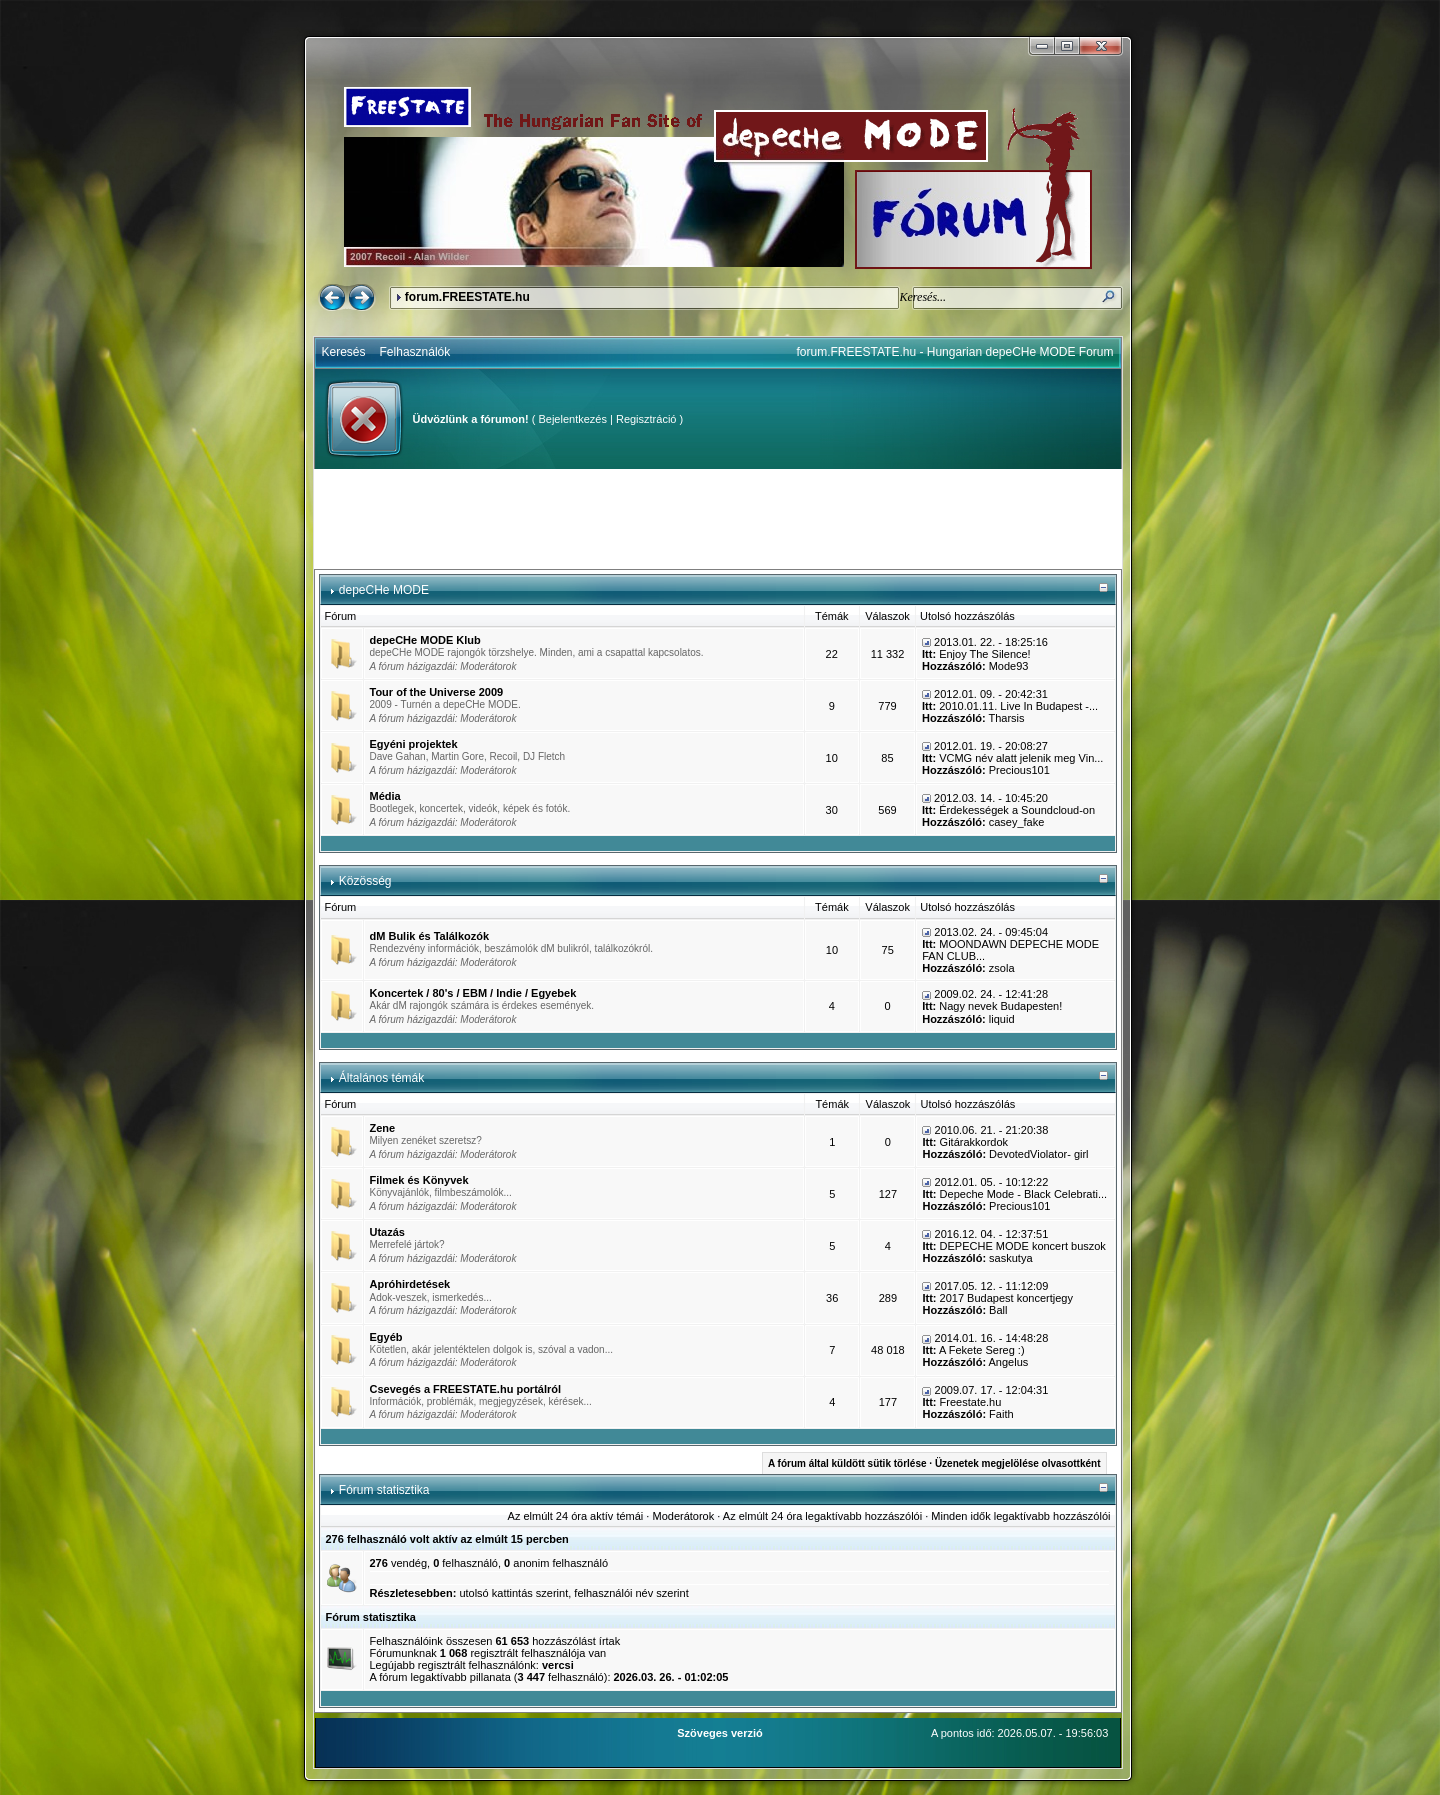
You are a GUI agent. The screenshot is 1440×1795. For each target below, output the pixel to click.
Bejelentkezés (572, 419)
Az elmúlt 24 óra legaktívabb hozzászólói (822, 1516)
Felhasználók (415, 352)
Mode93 (1009, 666)
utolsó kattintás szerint (513, 1593)
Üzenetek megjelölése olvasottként (1018, 1463)
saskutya (1010, 1258)
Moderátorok (488, 666)
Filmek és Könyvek (419, 1180)
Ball (998, 1310)
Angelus (1009, 1362)
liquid (1002, 1019)
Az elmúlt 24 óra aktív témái (576, 1516)
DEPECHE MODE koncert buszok (1023, 1246)
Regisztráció (646, 419)
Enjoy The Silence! (985, 654)
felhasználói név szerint (631, 1593)
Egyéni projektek (414, 744)
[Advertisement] (718, 519)
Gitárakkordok (974, 1142)
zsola (1002, 968)
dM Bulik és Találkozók (430, 936)
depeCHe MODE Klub (425, 640)
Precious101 (1019, 770)
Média (385, 796)
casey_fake (1017, 822)
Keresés (344, 352)
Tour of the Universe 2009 (437, 692)
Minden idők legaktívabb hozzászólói (1020, 1516)
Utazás (387, 1232)
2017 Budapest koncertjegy (1006, 1298)
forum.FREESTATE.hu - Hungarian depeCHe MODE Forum (955, 352)
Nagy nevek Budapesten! (1000, 1006)
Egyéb (386, 1337)
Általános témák (381, 1078)
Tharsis (1006, 718)
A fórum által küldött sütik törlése (847, 1463)
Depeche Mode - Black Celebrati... (1024, 1194)
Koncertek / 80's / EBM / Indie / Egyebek (473, 993)
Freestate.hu (971, 1402)
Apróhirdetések (410, 1284)
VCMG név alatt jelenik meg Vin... (1021, 758)
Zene (383, 1128)
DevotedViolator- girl (1038, 1154)
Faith (1001, 1414)
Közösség (365, 881)
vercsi (558, 1665)
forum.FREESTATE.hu (467, 297)
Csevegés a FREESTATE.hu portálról (466, 1389)
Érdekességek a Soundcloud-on (1017, 810)
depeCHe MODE (384, 590)
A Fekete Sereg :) (982, 1350)
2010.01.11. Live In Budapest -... (1018, 706)
